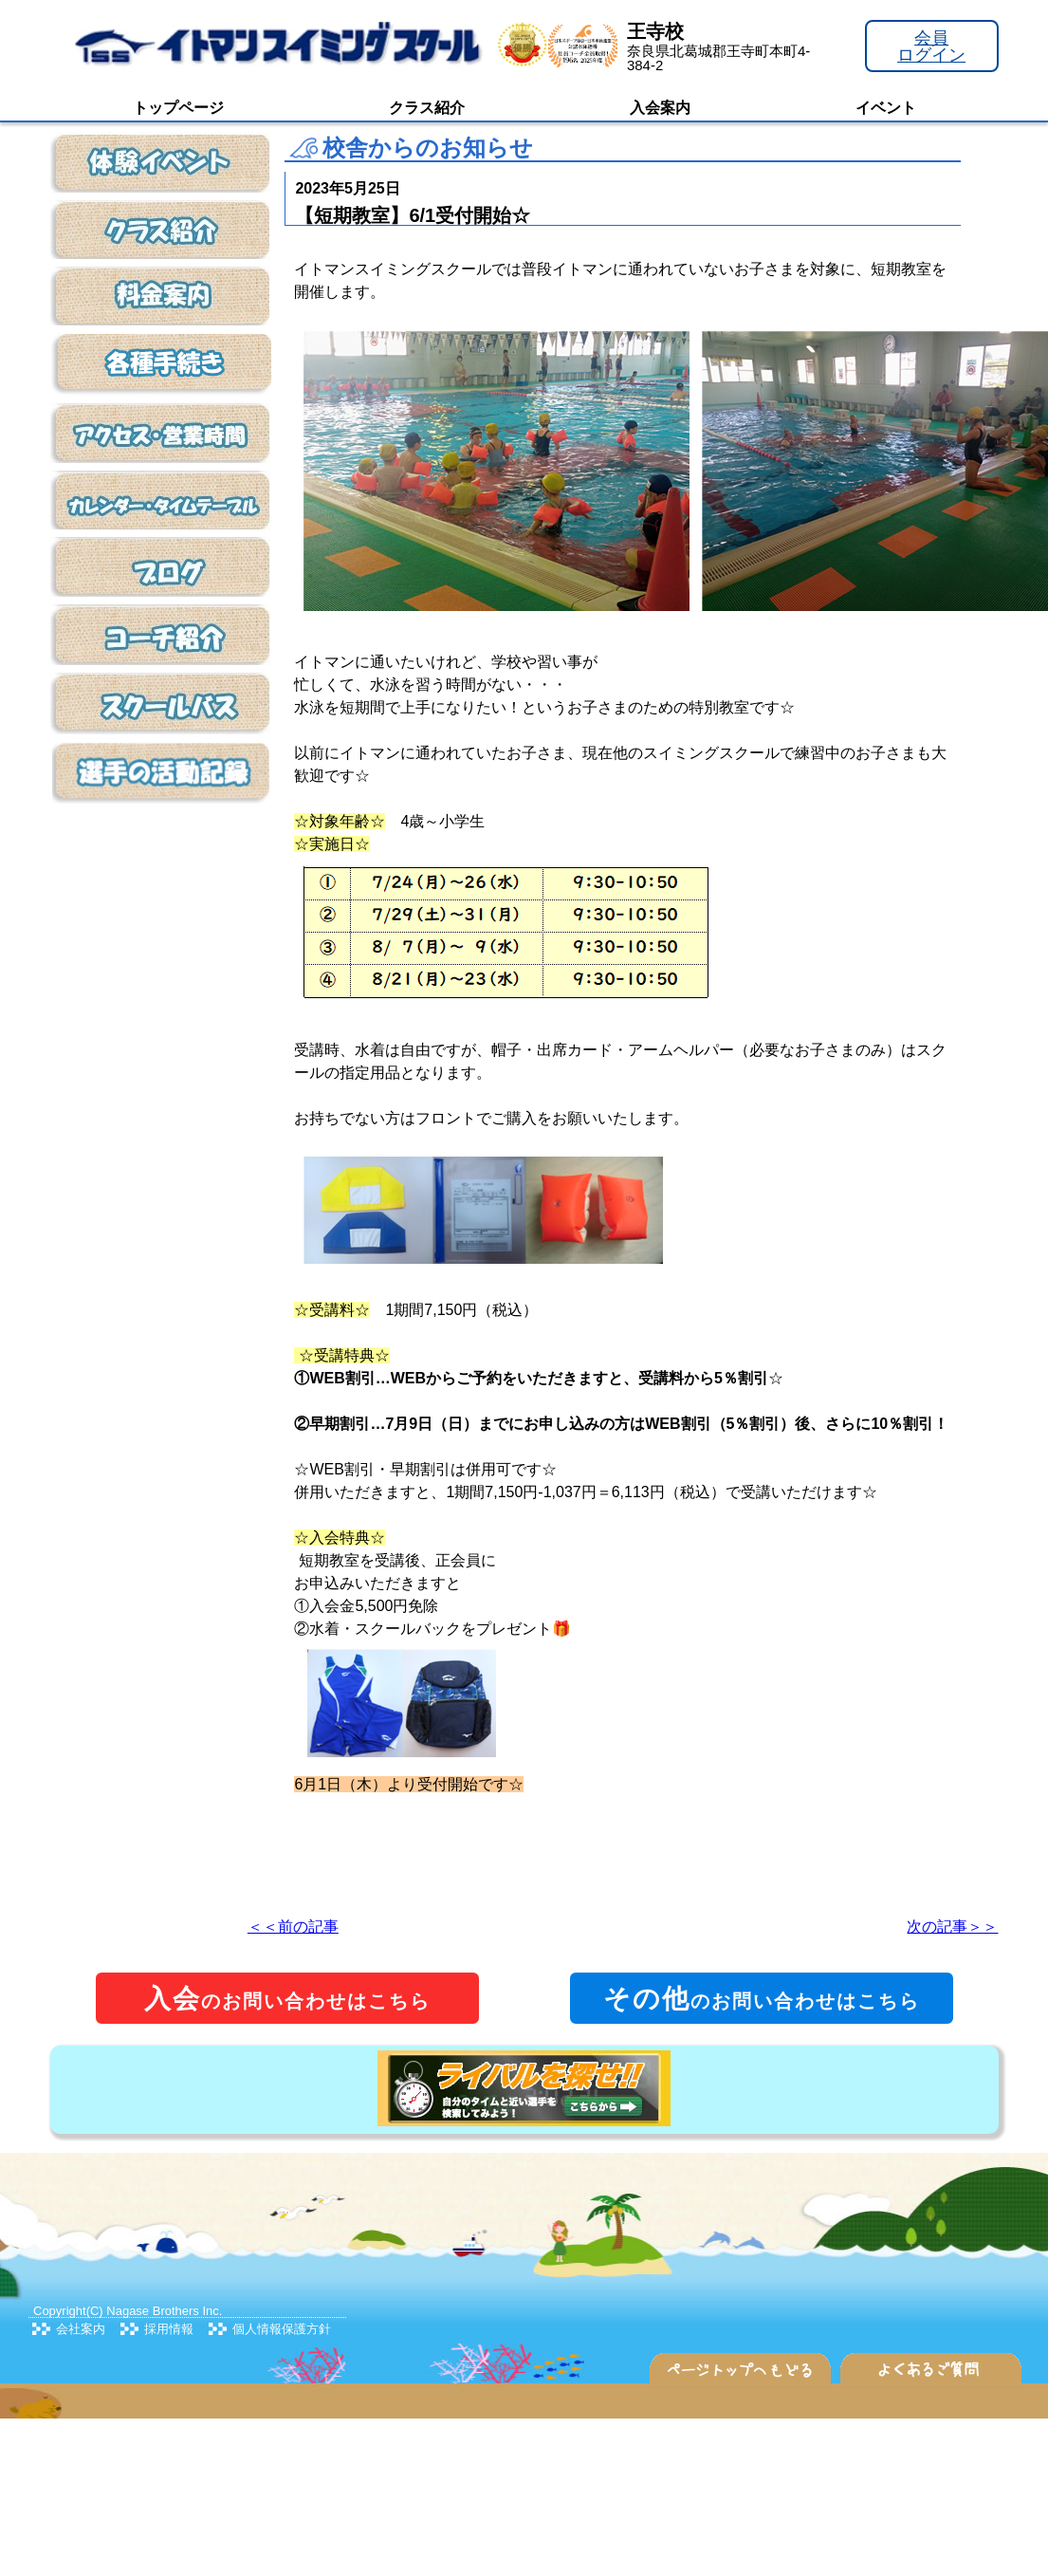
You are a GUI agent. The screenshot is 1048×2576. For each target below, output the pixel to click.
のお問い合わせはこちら (287, 1998)
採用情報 (168, 2329)
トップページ (178, 108)
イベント (885, 108)
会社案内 (80, 2329)
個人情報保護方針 (281, 2329)
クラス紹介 (427, 108)
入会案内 (660, 108)
